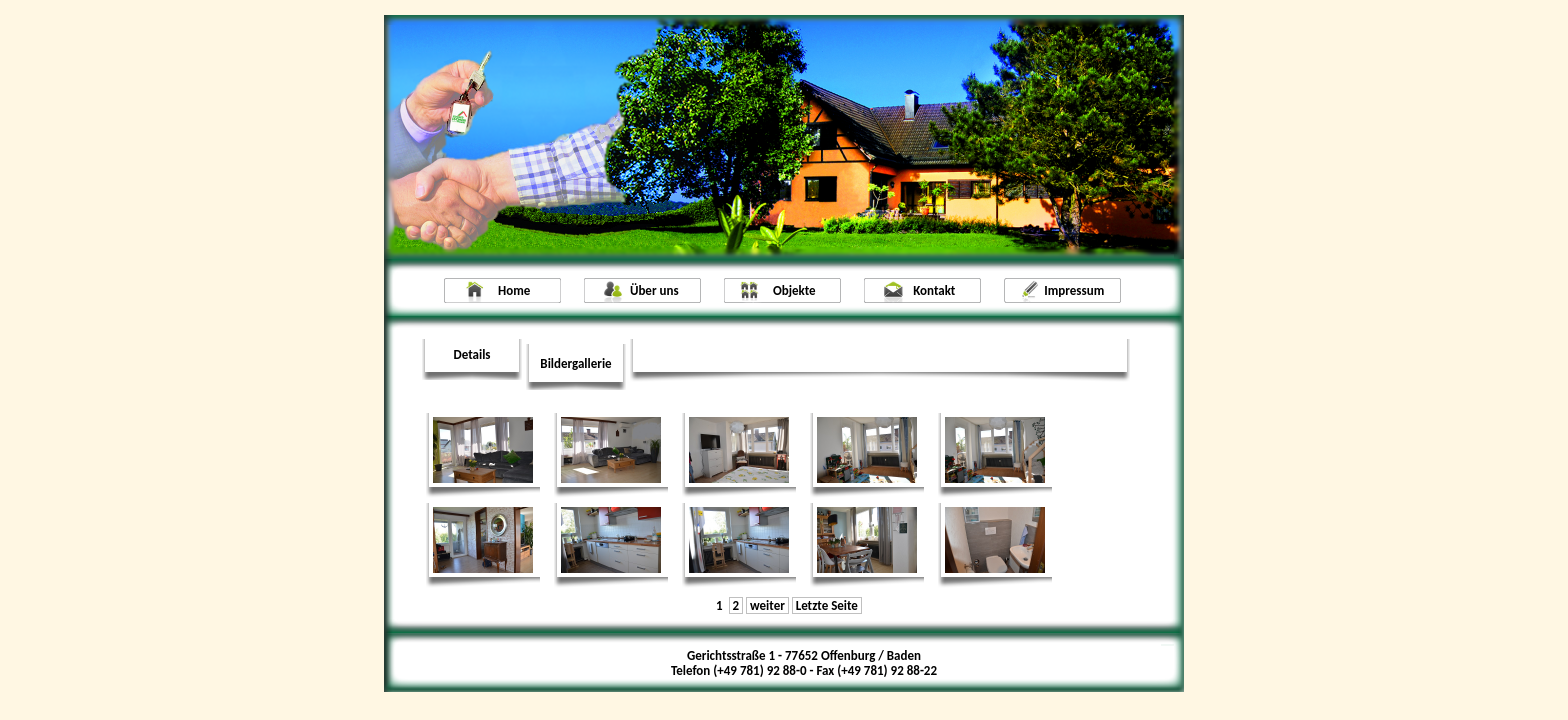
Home (514, 290)
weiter (767, 605)
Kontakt (934, 290)
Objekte (794, 290)
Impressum (1074, 290)
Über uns (654, 290)
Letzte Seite (827, 605)
